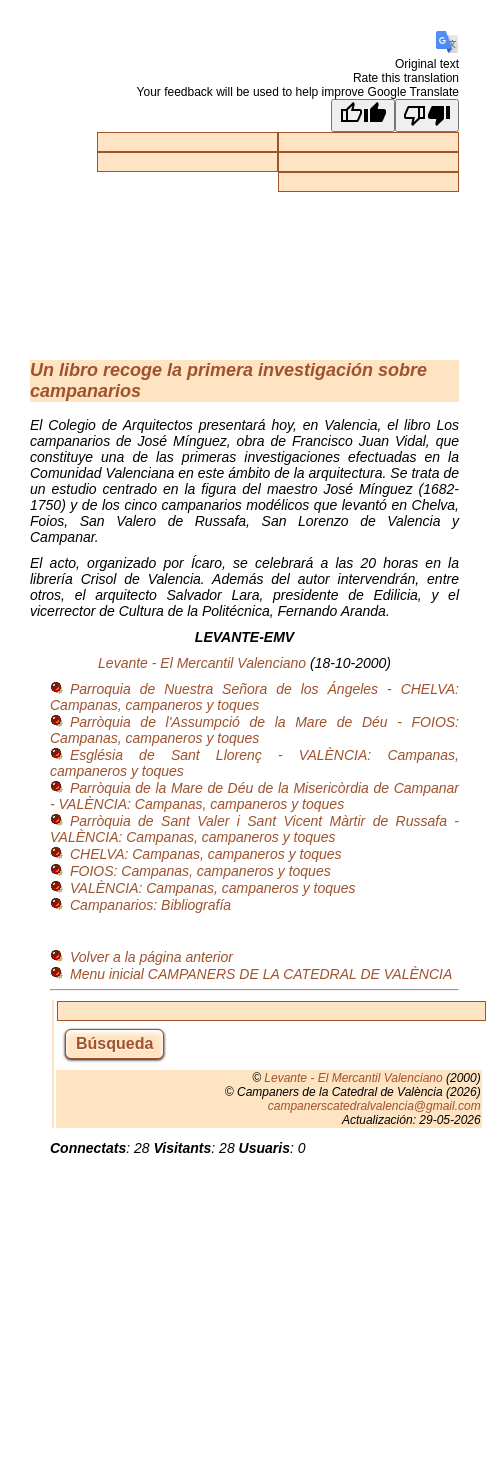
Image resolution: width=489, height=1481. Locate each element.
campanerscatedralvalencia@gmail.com (374, 1106)
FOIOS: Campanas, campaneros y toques (200, 871)
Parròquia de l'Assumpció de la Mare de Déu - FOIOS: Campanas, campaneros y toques (254, 730)
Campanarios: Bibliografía (150, 905)
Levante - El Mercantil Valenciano (202, 663)
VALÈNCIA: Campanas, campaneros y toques (213, 888)
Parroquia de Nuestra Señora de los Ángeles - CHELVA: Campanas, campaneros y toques (254, 697)
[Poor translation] (427, 115)
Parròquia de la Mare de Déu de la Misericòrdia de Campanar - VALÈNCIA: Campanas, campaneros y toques (254, 796)
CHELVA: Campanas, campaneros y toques (206, 854)
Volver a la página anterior (151, 957)
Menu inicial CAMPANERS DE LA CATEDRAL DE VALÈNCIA (261, 974)
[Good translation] (363, 115)
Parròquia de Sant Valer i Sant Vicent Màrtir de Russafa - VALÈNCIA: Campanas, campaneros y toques (254, 829)
